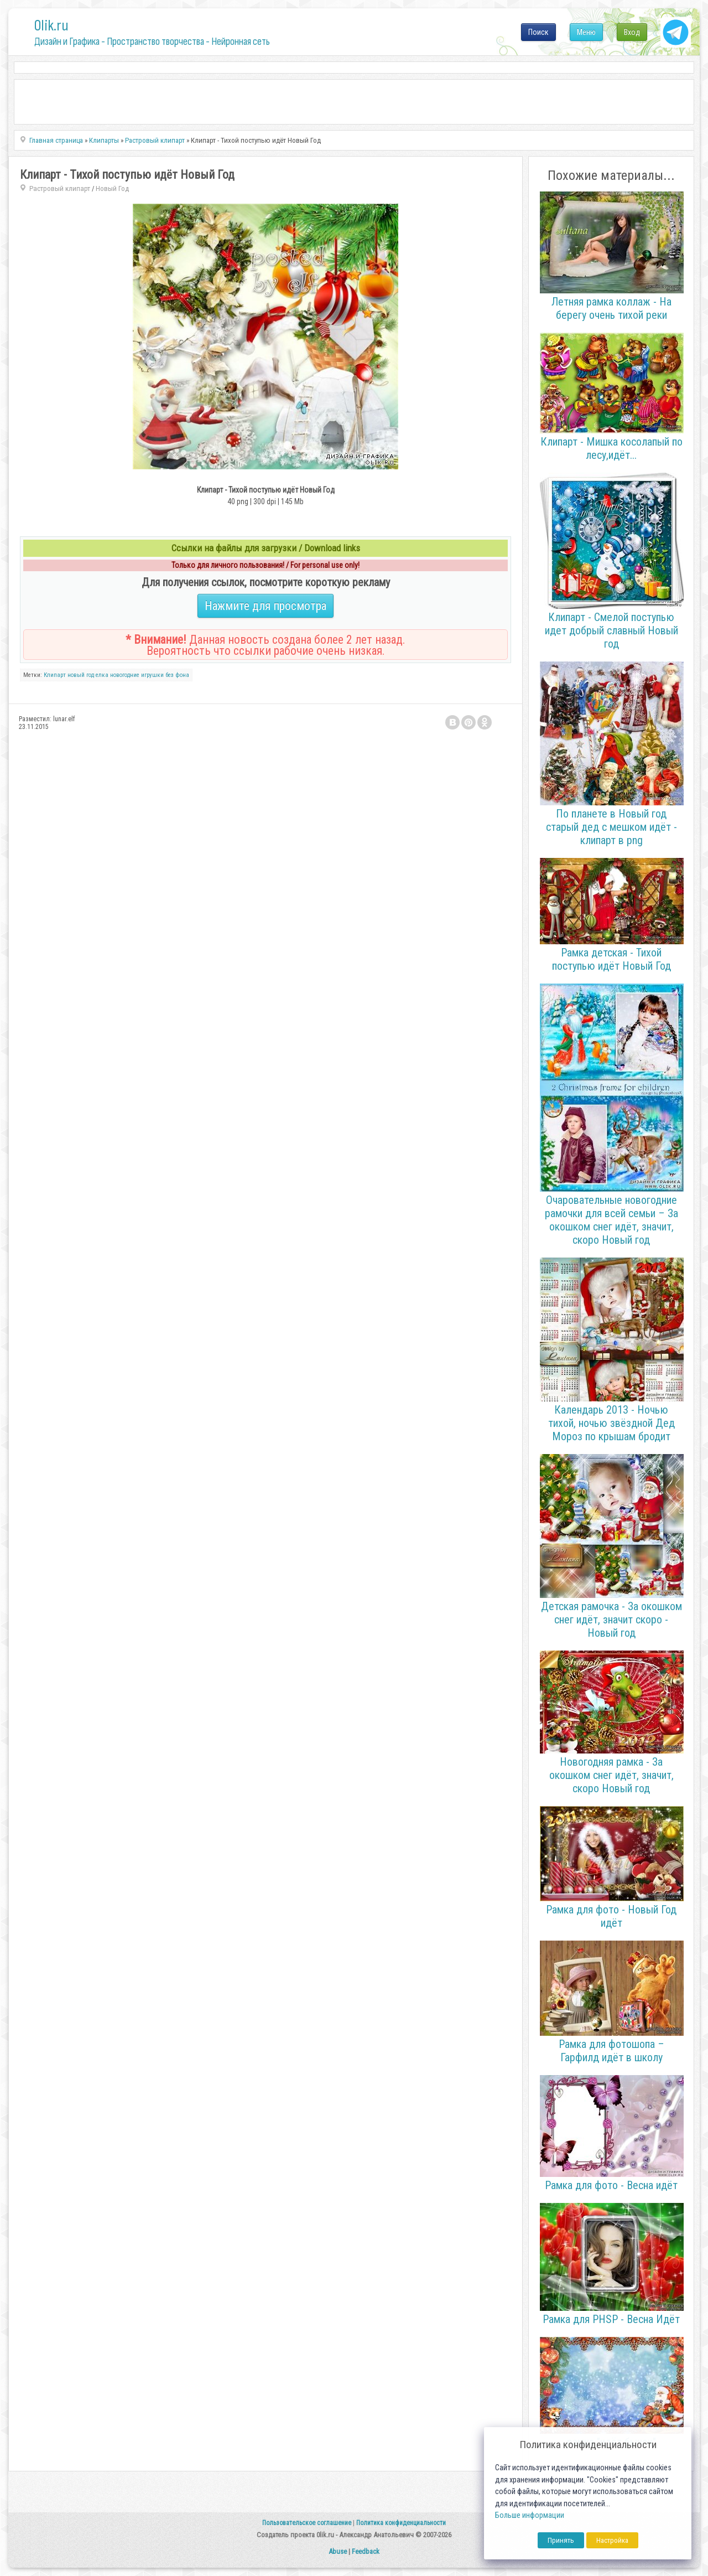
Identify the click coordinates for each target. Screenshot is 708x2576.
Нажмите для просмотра (265, 606)
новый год (80, 675)
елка (102, 675)
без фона (177, 675)
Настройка (612, 2540)
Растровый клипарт (59, 188)
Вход (632, 32)
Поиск (538, 32)
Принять (561, 2540)
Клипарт (55, 675)
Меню (586, 32)
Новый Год (112, 188)
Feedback (365, 2551)
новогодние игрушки (137, 675)
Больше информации (529, 2515)
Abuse (338, 2551)
